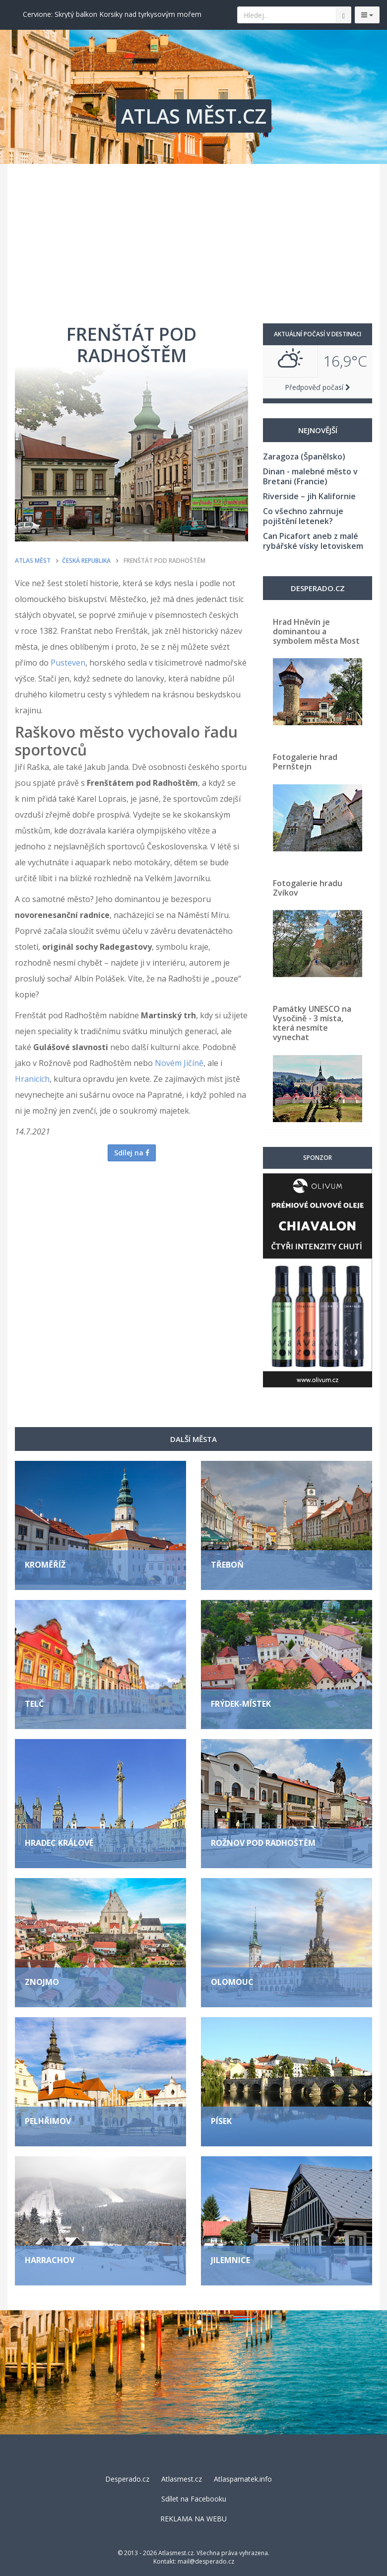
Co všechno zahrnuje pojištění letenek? (303, 516)
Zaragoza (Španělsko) (304, 456)
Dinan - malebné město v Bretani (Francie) (310, 476)
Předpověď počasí (317, 387)
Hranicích (32, 1078)
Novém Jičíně (179, 1063)
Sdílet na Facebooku (193, 2498)
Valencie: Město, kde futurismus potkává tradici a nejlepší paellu (125, 14)
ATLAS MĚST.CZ (193, 116)
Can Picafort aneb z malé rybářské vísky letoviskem (313, 540)
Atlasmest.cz (181, 2479)
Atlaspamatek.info (243, 2479)
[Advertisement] (193, 238)
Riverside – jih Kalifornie (309, 496)
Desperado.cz (127, 2479)
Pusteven (68, 662)
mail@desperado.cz (206, 2561)
